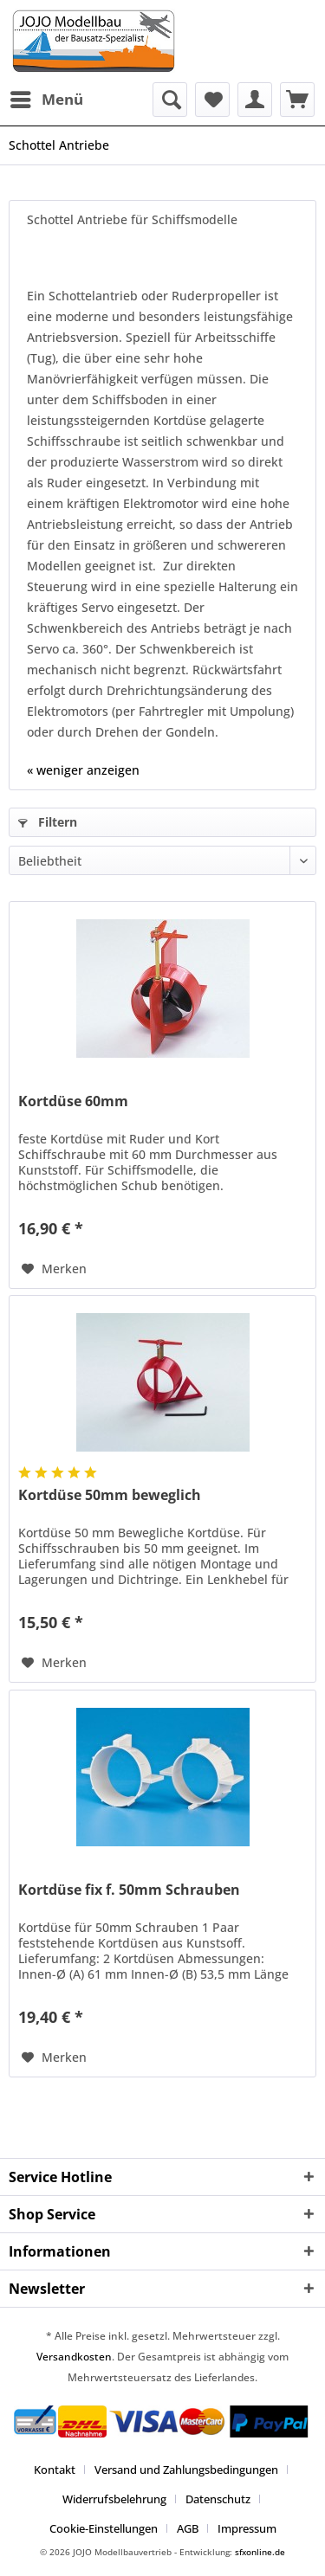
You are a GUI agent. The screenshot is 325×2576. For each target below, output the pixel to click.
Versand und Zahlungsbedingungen (186, 2469)
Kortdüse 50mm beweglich (109, 1495)
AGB (187, 2528)
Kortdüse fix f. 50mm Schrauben (129, 1890)
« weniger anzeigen (83, 770)
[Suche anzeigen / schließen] (170, 99)
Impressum (247, 2528)
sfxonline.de (260, 2552)
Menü (46, 97)
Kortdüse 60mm (73, 1101)
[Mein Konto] (254, 99)
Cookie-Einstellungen (103, 2528)
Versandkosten (74, 2356)
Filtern (47, 822)
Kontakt (54, 2469)
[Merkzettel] (212, 99)
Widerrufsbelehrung (114, 2499)
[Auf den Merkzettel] (54, 1269)
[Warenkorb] (297, 99)
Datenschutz (217, 2499)
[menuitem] (46, 99)
